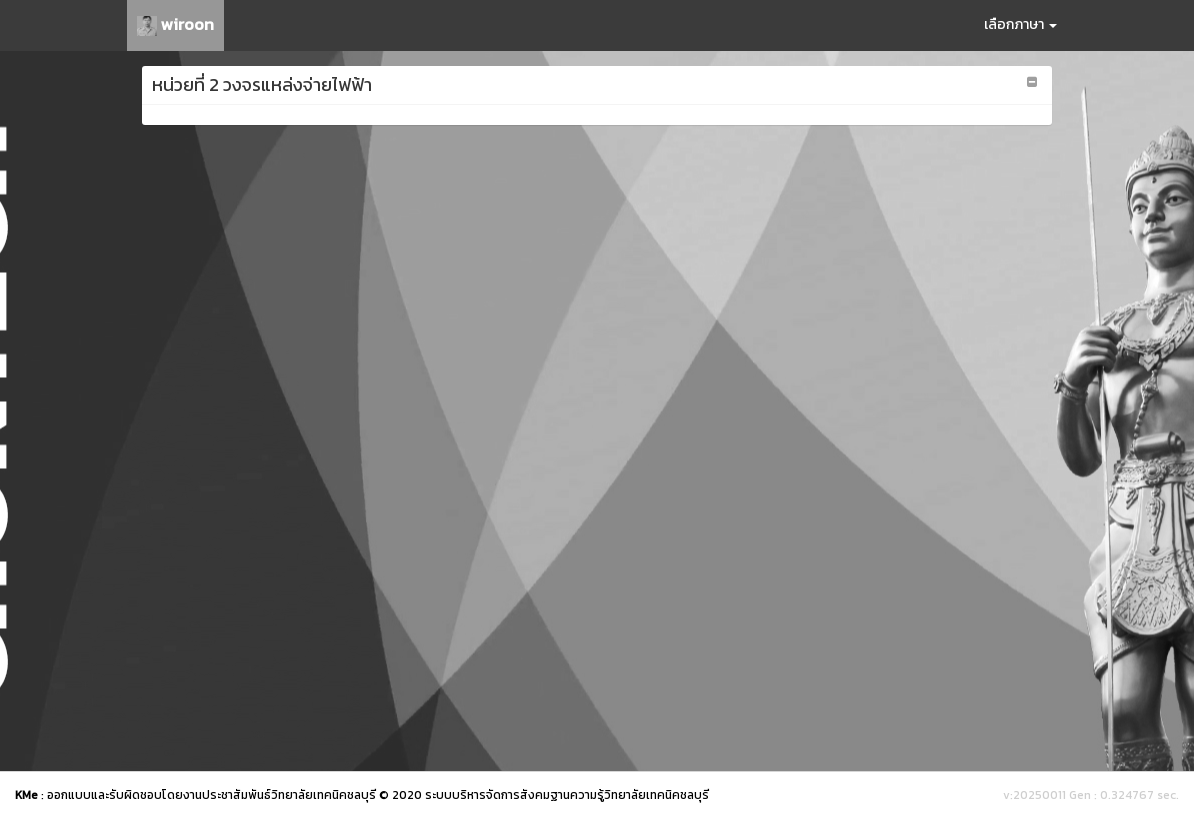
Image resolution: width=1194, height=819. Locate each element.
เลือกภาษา (1020, 24)
